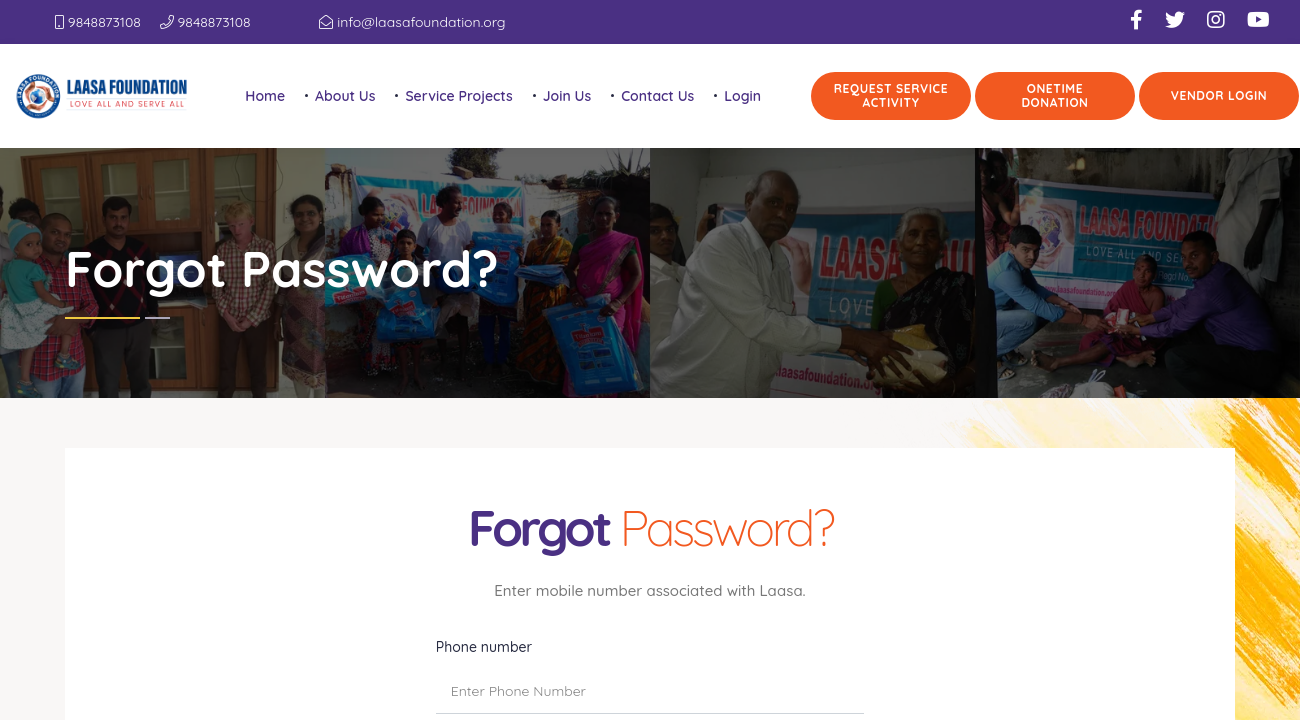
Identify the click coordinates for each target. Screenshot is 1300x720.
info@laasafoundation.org (412, 22)
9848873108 (98, 22)
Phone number (484, 645)
